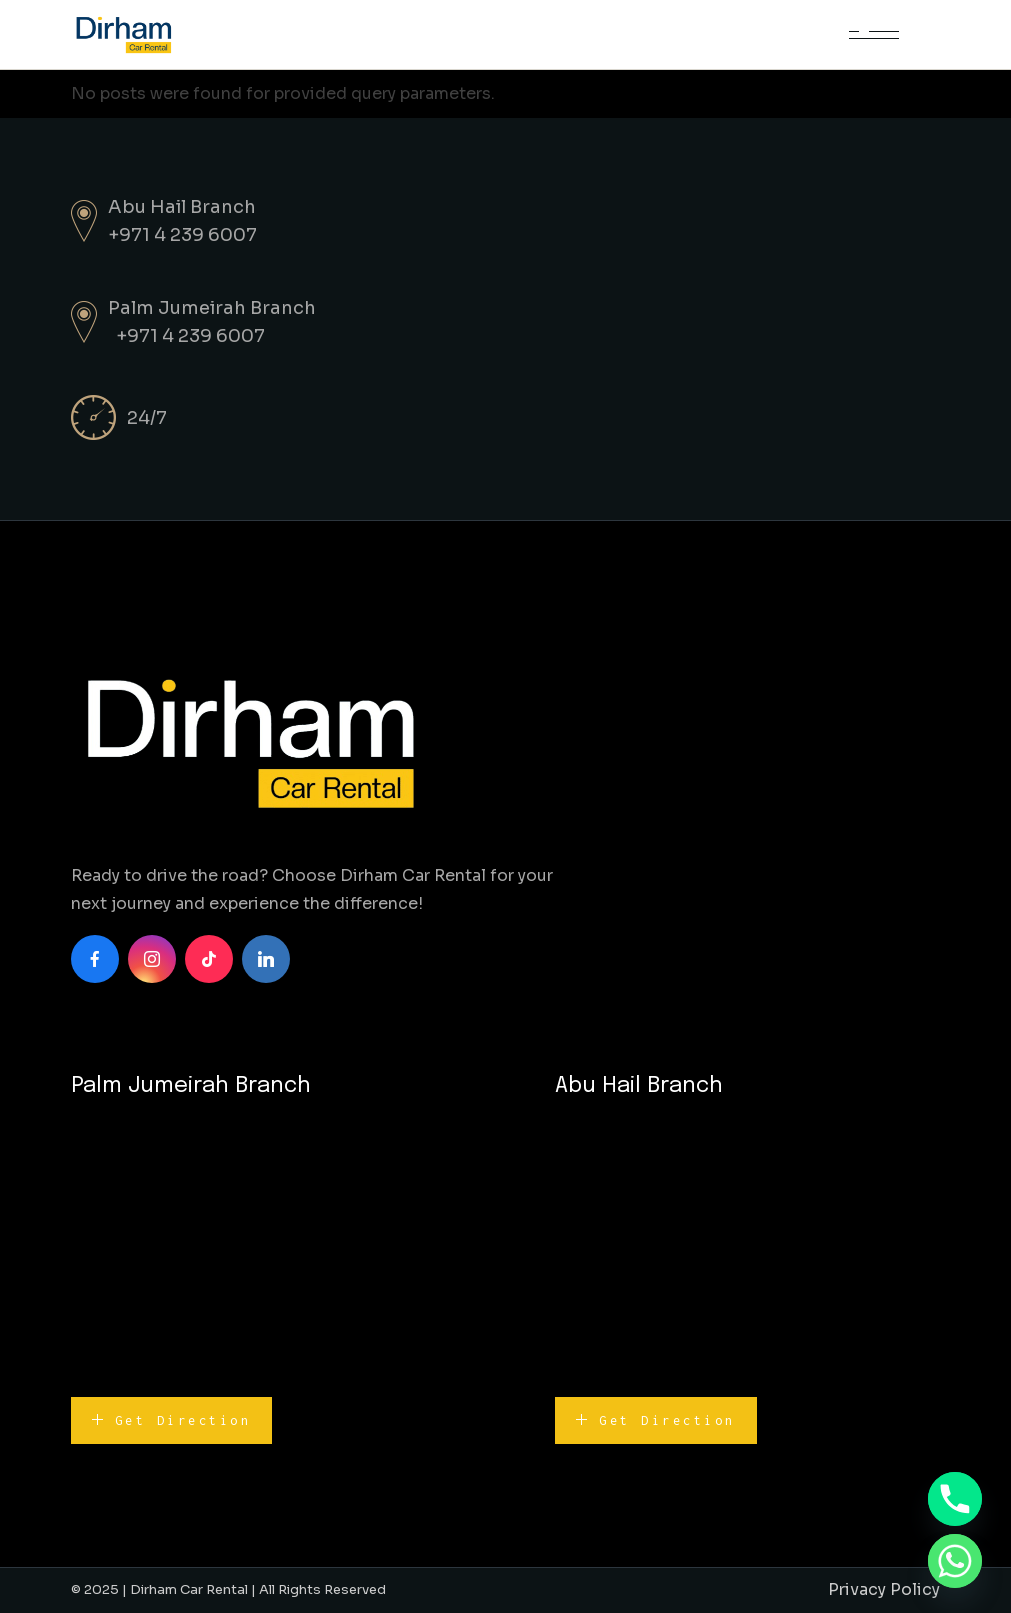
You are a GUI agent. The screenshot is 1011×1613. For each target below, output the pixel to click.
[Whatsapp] (955, 1561)
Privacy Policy (884, 1589)
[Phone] (955, 1499)
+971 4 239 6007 (182, 235)
